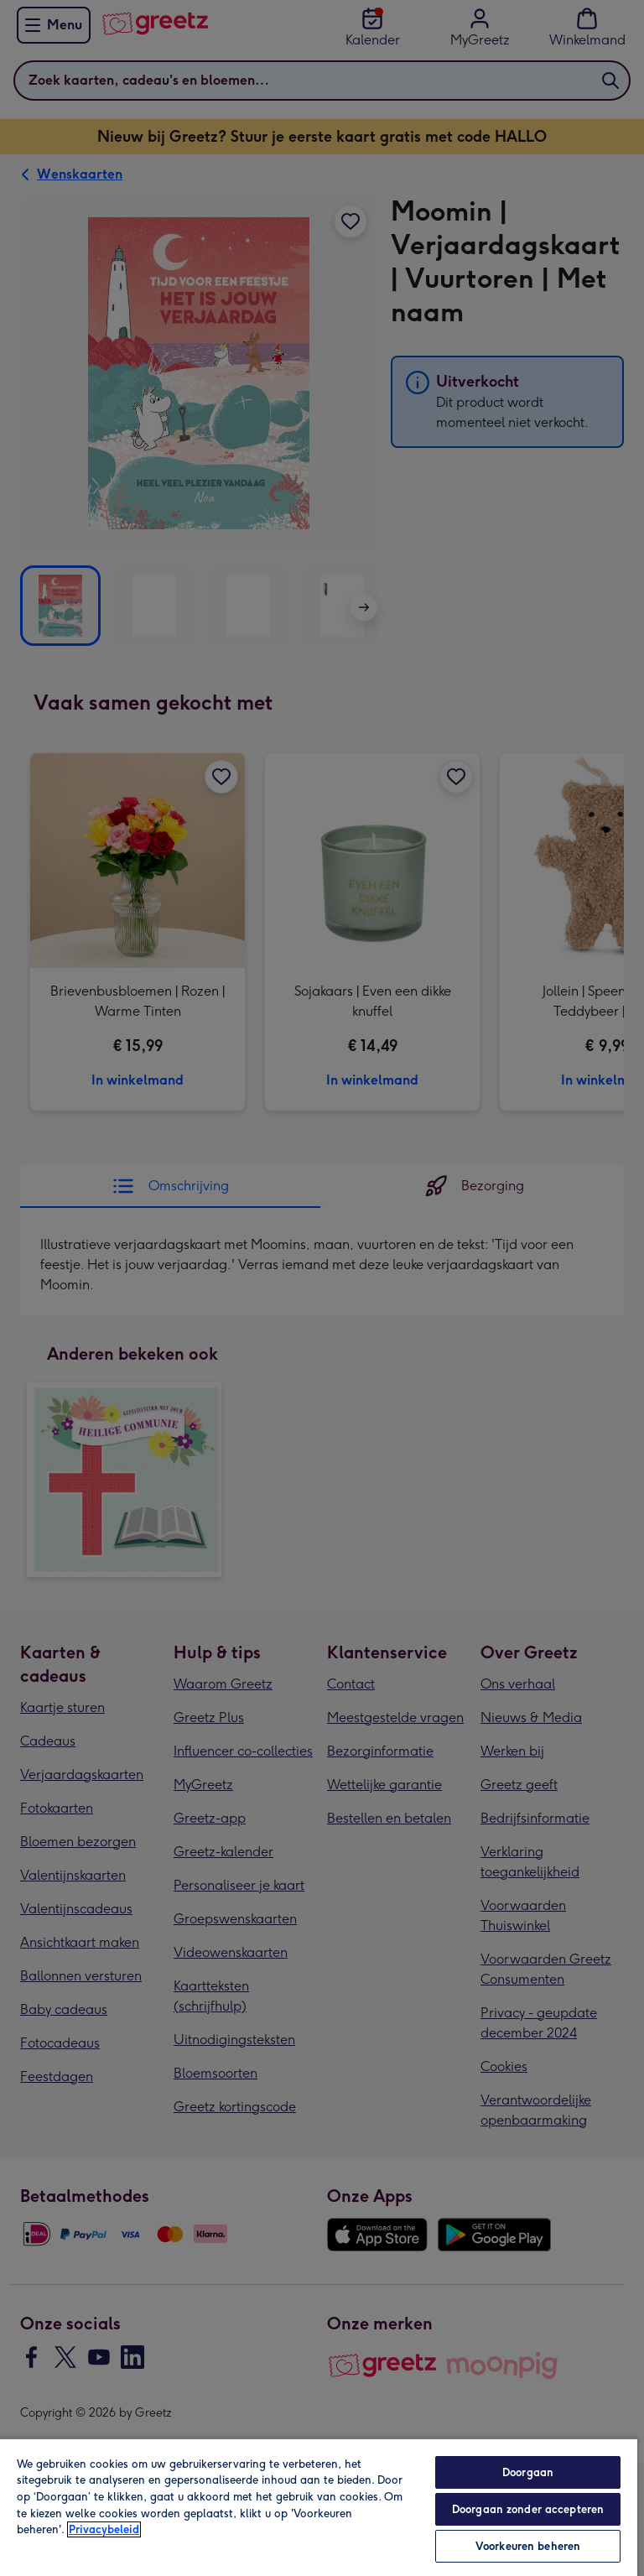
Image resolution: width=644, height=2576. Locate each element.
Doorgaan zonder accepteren (528, 2509)
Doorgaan (527, 2472)
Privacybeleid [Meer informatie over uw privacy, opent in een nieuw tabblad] (104, 2529)
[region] (318, 2507)
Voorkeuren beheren (527, 2546)
